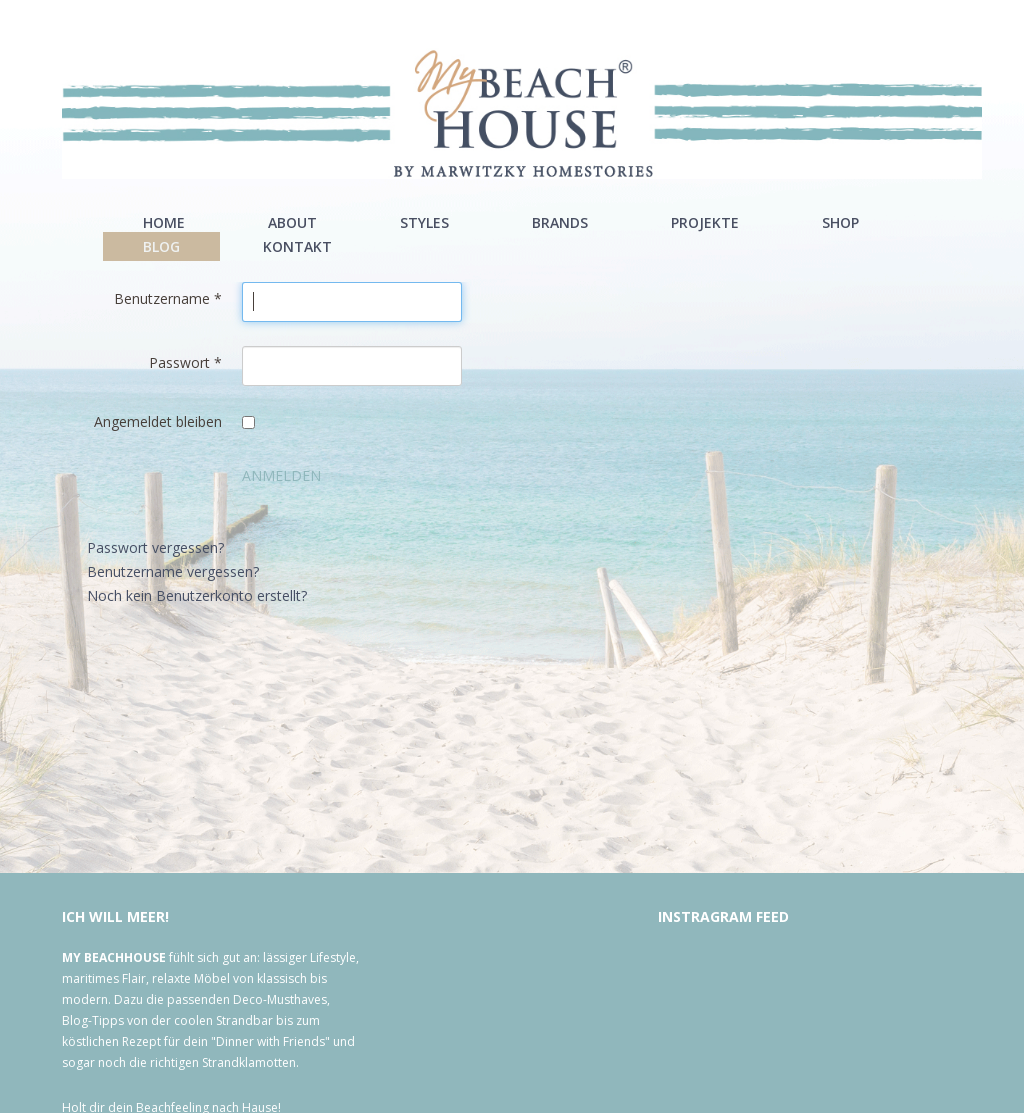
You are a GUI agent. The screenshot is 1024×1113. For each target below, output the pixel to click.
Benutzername (168, 298)
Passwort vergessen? (155, 547)
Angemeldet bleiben (158, 421)
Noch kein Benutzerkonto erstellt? (197, 595)
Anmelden (281, 475)
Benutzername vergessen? (173, 571)
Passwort (185, 362)
